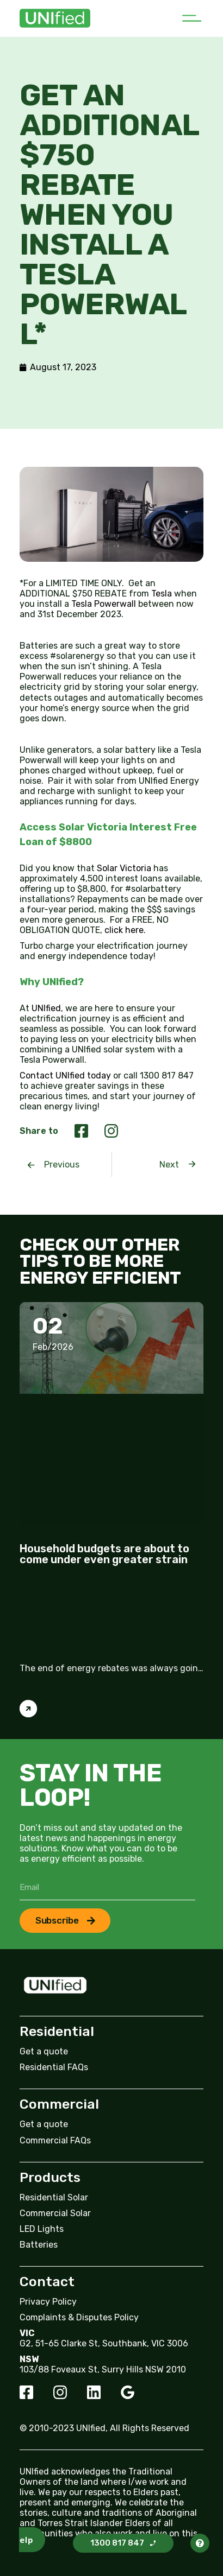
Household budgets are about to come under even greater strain (104, 1554)
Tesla (161, 593)
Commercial (59, 2104)
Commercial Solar (55, 2213)
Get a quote (44, 2051)
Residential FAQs (54, 2067)
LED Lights (42, 2229)
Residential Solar (54, 2197)
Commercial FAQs (55, 2140)
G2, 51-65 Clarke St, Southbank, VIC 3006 (104, 2343)
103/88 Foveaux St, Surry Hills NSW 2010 (103, 2369)
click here (124, 930)
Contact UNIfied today (65, 1075)
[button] (191, 18)
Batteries (39, 2244)
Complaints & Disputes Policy (79, 2317)
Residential (57, 2031)
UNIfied (46, 1008)
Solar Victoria (124, 868)
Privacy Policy (48, 2301)
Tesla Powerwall (103, 604)
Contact (47, 2281)
